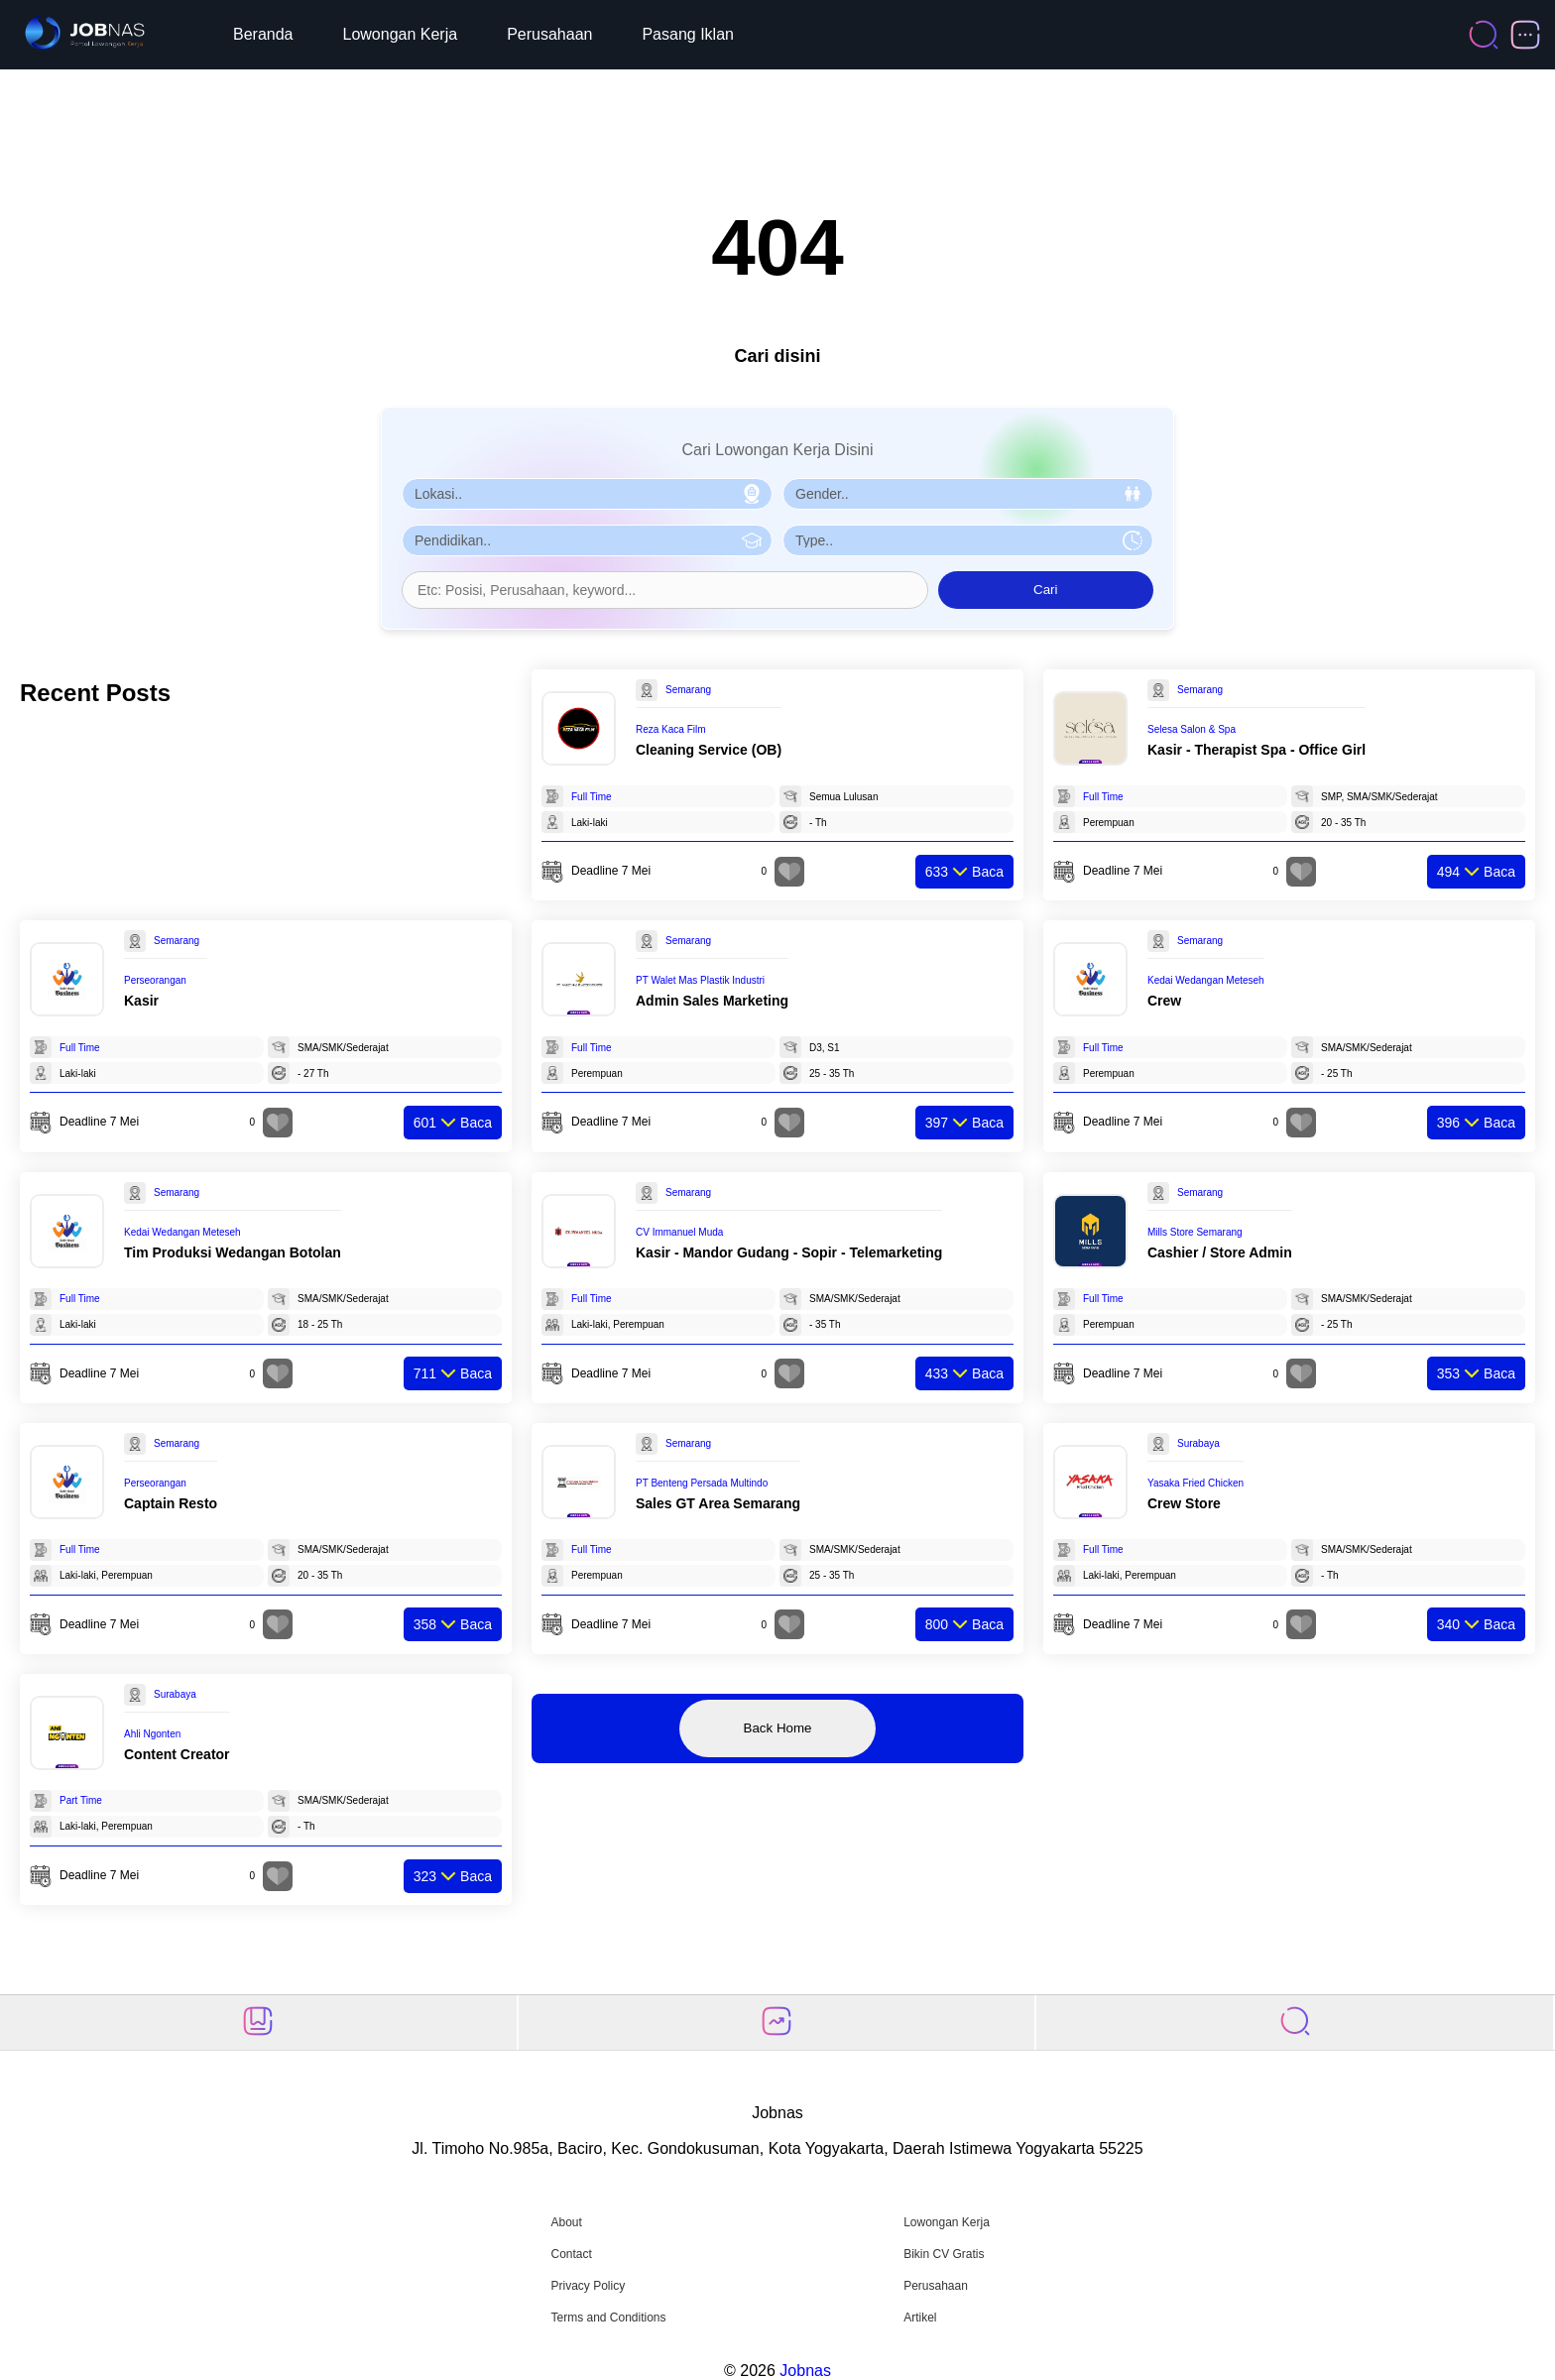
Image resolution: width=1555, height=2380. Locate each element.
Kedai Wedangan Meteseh (1205, 980)
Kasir (141, 1001)
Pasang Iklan (688, 34)
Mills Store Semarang (1195, 1232)
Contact (570, 2254)
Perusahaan (549, 34)
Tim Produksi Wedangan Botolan (232, 1252)
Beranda (263, 34)
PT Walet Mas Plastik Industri (700, 980)
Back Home (778, 1728)
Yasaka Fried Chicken (1195, 1483)
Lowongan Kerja (400, 34)
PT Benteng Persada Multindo (702, 1483)
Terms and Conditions (607, 2317)
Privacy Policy (587, 2286)
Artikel (919, 2317)
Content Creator (177, 1754)
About (565, 2222)
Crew (1164, 1001)
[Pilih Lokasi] (587, 494)
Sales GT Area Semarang (718, 1503)
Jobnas (805, 2370)
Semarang (688, 689)
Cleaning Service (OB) (708, 750)
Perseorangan (155, 980)
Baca (964, 872)
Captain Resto (170, 1503)
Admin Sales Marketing (712, 1001)
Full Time (591, 796)
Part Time (81, 1800)
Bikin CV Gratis (943, 2254)
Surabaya (1198, 1443)
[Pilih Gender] (967, 494)
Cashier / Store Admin (1219, 1252)
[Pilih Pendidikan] (587, 540)
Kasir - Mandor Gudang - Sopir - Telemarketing (789, 1252)
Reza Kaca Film (671, 729)
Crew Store (1184, 1503)
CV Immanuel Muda (679, 1232)
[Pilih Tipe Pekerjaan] (967, 540)
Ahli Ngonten (152, 1733)
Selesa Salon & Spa (1191, 729)
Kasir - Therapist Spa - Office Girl (1256, 750)
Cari (1045, 589)
